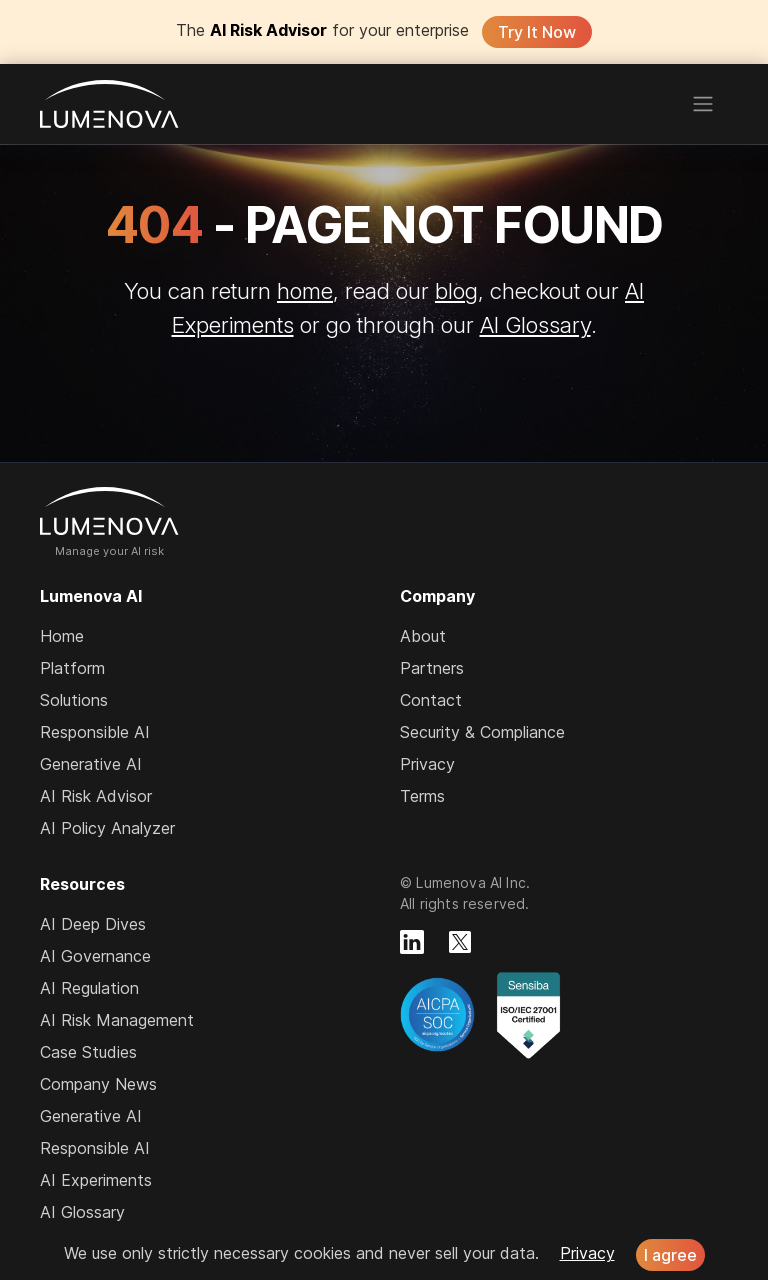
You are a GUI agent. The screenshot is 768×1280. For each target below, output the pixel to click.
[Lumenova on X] (460, 942)
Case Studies (88, 1052)
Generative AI (91, 764)
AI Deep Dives (93, 924)
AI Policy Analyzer (107, 828)
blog (456, 290)
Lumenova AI (109, 104)
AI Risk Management (117, 1020)
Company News (98, 1084)
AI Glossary (535, 324)
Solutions (74, 700)
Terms (422, 796)
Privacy (427, 764)
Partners (432, 668)
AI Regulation (89, 988)
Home (62, 636)
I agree (670, 1255)
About (423, 636)
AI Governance (95, 956)
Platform (72, 668)
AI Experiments (96, 1180)
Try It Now (537, 32)
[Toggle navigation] (703, 104)
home (305, 290)
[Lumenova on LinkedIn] (412, 942)
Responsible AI (95, 732)
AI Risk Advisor (96, 796)
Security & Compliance (482, 732)
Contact (431, 700)
